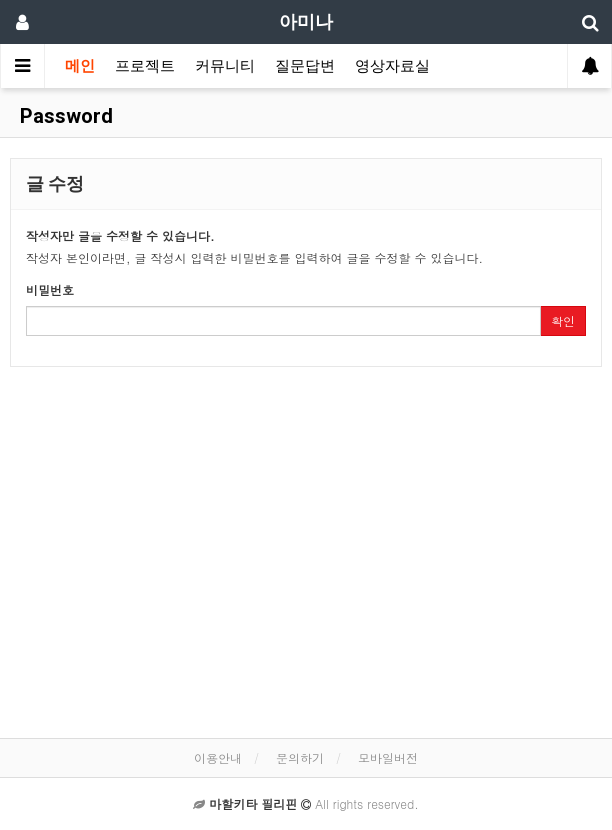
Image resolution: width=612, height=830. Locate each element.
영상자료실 (392, 66)
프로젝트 (145, 66)
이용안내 (218, 757)
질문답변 (305, 66)
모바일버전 (388, 757)
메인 (80, 66)
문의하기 (300, 757)
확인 (563, 320)
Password (64, 116)
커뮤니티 (225, 66)
